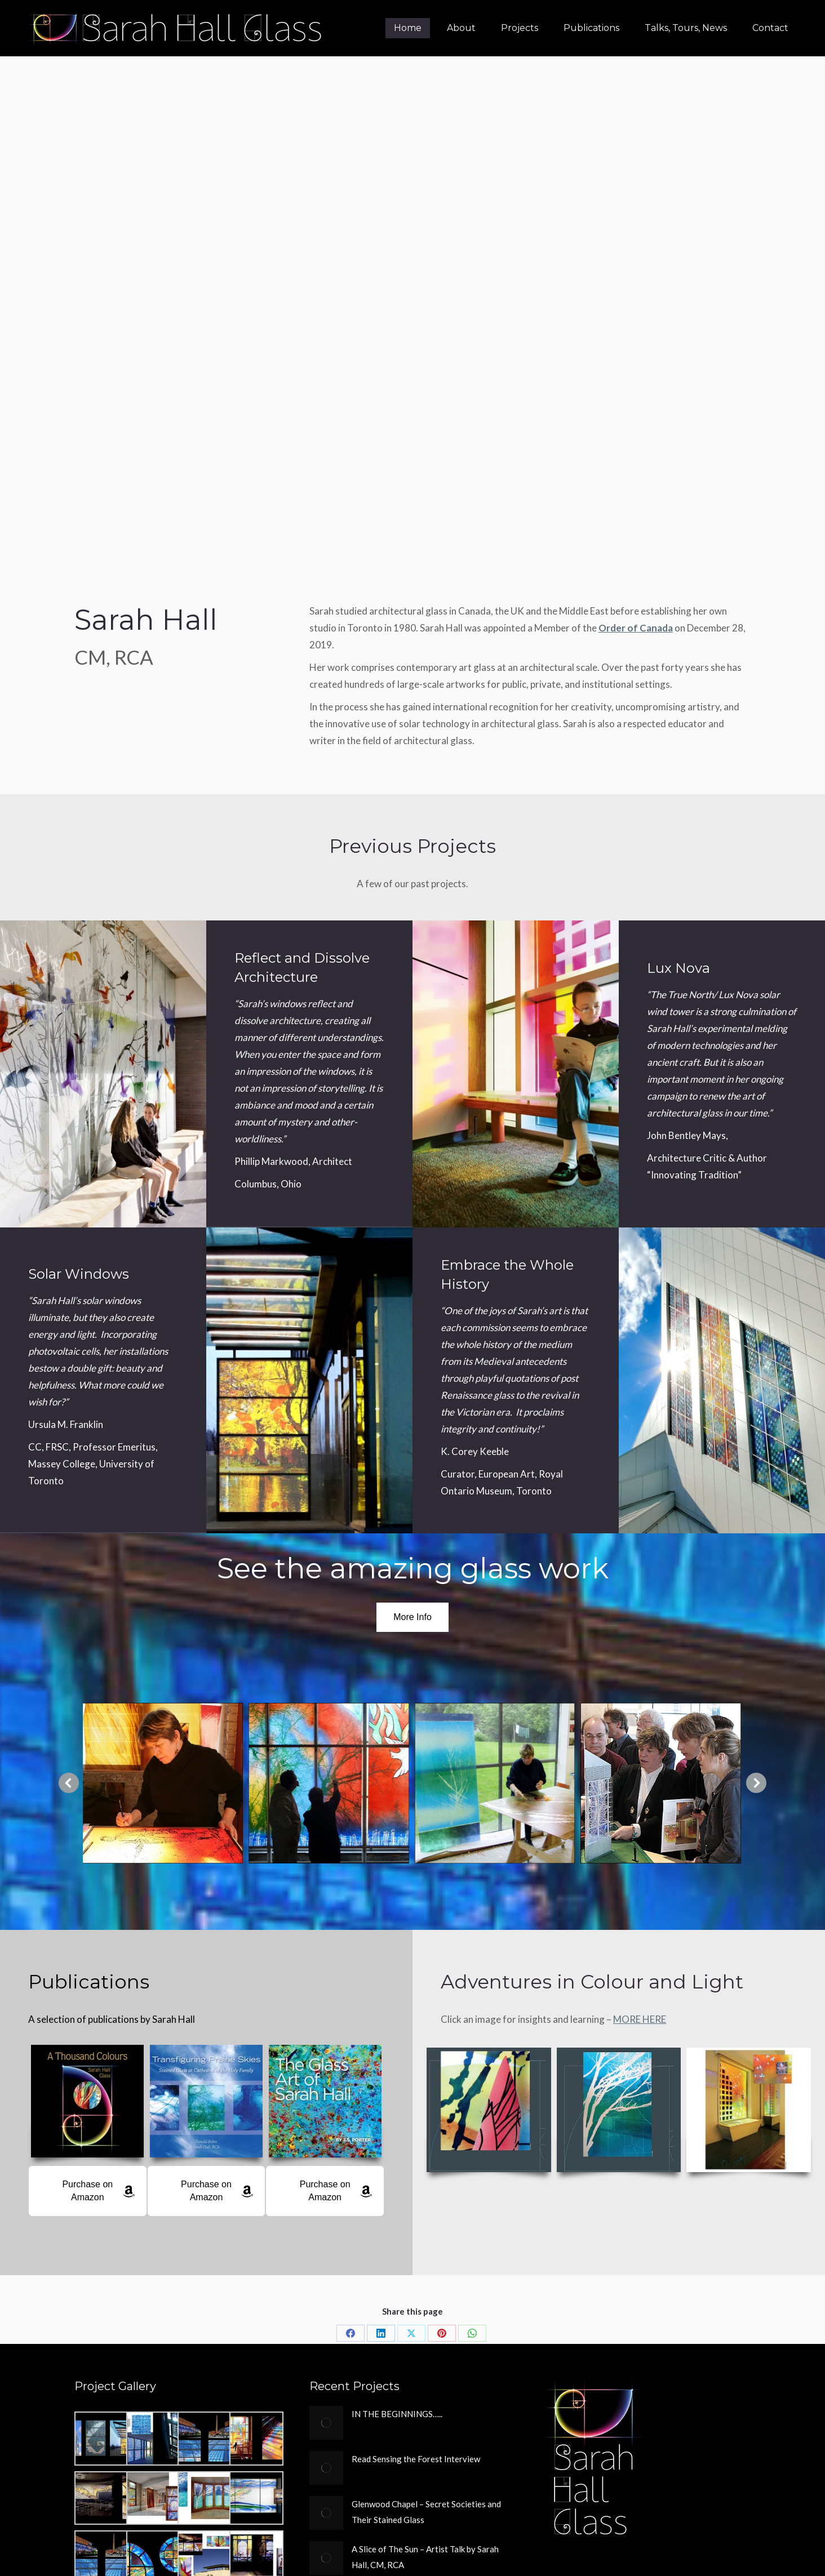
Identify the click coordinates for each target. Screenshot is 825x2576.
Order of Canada (635, 628)
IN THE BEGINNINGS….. (397, 2414)
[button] (69, 1783)
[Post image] (326, 2423)
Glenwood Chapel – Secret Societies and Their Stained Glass (426, 2512)
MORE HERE (639, 2019)
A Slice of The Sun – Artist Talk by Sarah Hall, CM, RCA (425, 2557)
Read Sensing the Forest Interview (416, 2459)
